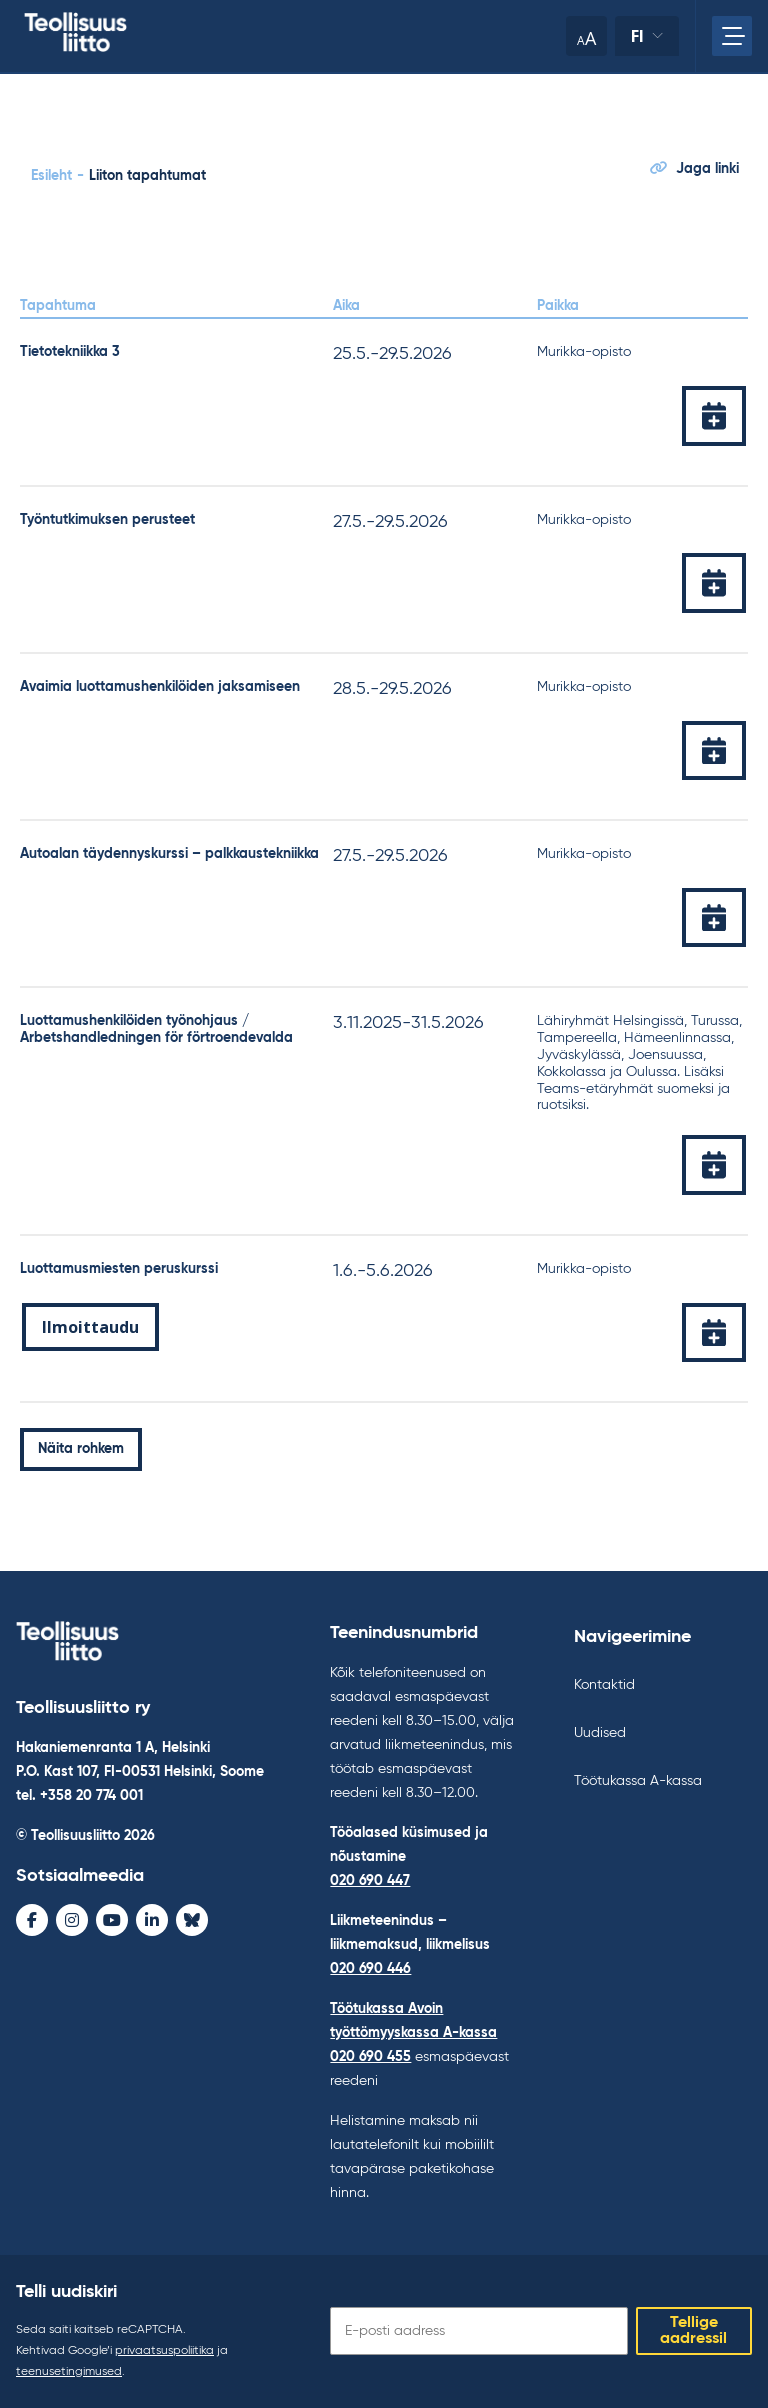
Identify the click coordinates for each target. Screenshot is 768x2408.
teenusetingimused (69, 2372)
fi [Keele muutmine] (637, 36)
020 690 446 (370, 1969)
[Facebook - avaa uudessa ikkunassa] (32, 1920)
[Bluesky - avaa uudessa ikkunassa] (192, 1920)
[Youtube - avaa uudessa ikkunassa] (112, 1920)
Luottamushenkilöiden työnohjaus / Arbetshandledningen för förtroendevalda (156, 1029)
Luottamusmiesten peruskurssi (119, 1269)
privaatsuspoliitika (164, 2351)
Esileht (51, 176)
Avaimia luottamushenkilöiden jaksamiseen (160, 687)
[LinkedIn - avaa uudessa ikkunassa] (152, 1920)
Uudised (600, 1733)
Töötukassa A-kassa (638, 1781)
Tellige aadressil (693, 2331)
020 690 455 (370, 2057)
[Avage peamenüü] (732, 36)
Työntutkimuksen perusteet (107, 520)
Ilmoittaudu (90, 1327)
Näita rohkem (81, 1449)
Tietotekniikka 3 (70, 352)
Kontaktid (604, 1685)
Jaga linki (694, 168)
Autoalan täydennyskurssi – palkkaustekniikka (169, 854)
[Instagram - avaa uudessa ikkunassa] (72, 1920)
